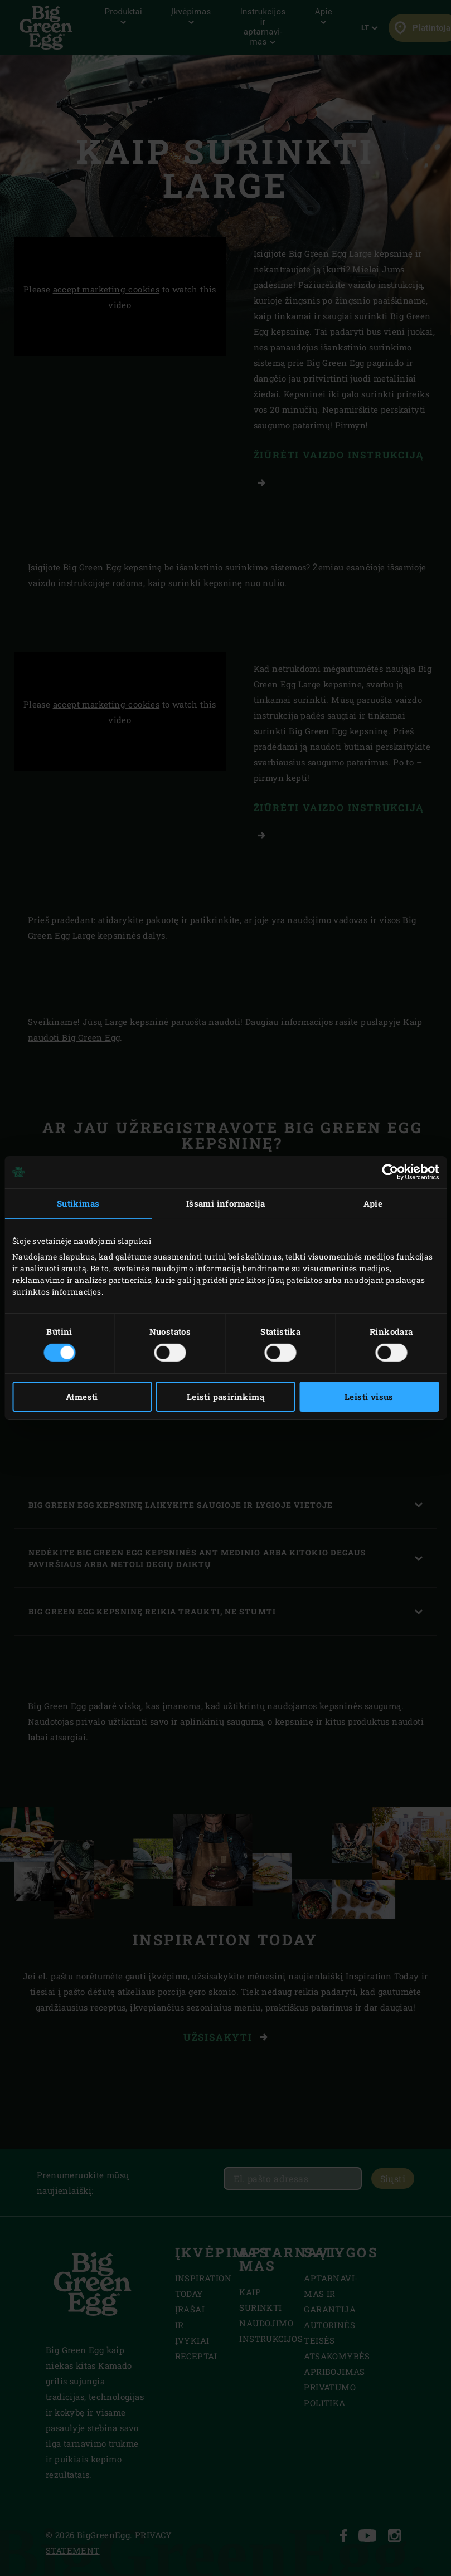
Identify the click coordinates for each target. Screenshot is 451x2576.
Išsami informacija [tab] (225, 1203)
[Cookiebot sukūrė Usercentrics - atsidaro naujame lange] (390, 1172)
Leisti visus (369, 1396)
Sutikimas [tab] (78, 1203)
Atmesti (82, 1396)
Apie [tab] (373, 1203)
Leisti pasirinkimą (225, 1396)
